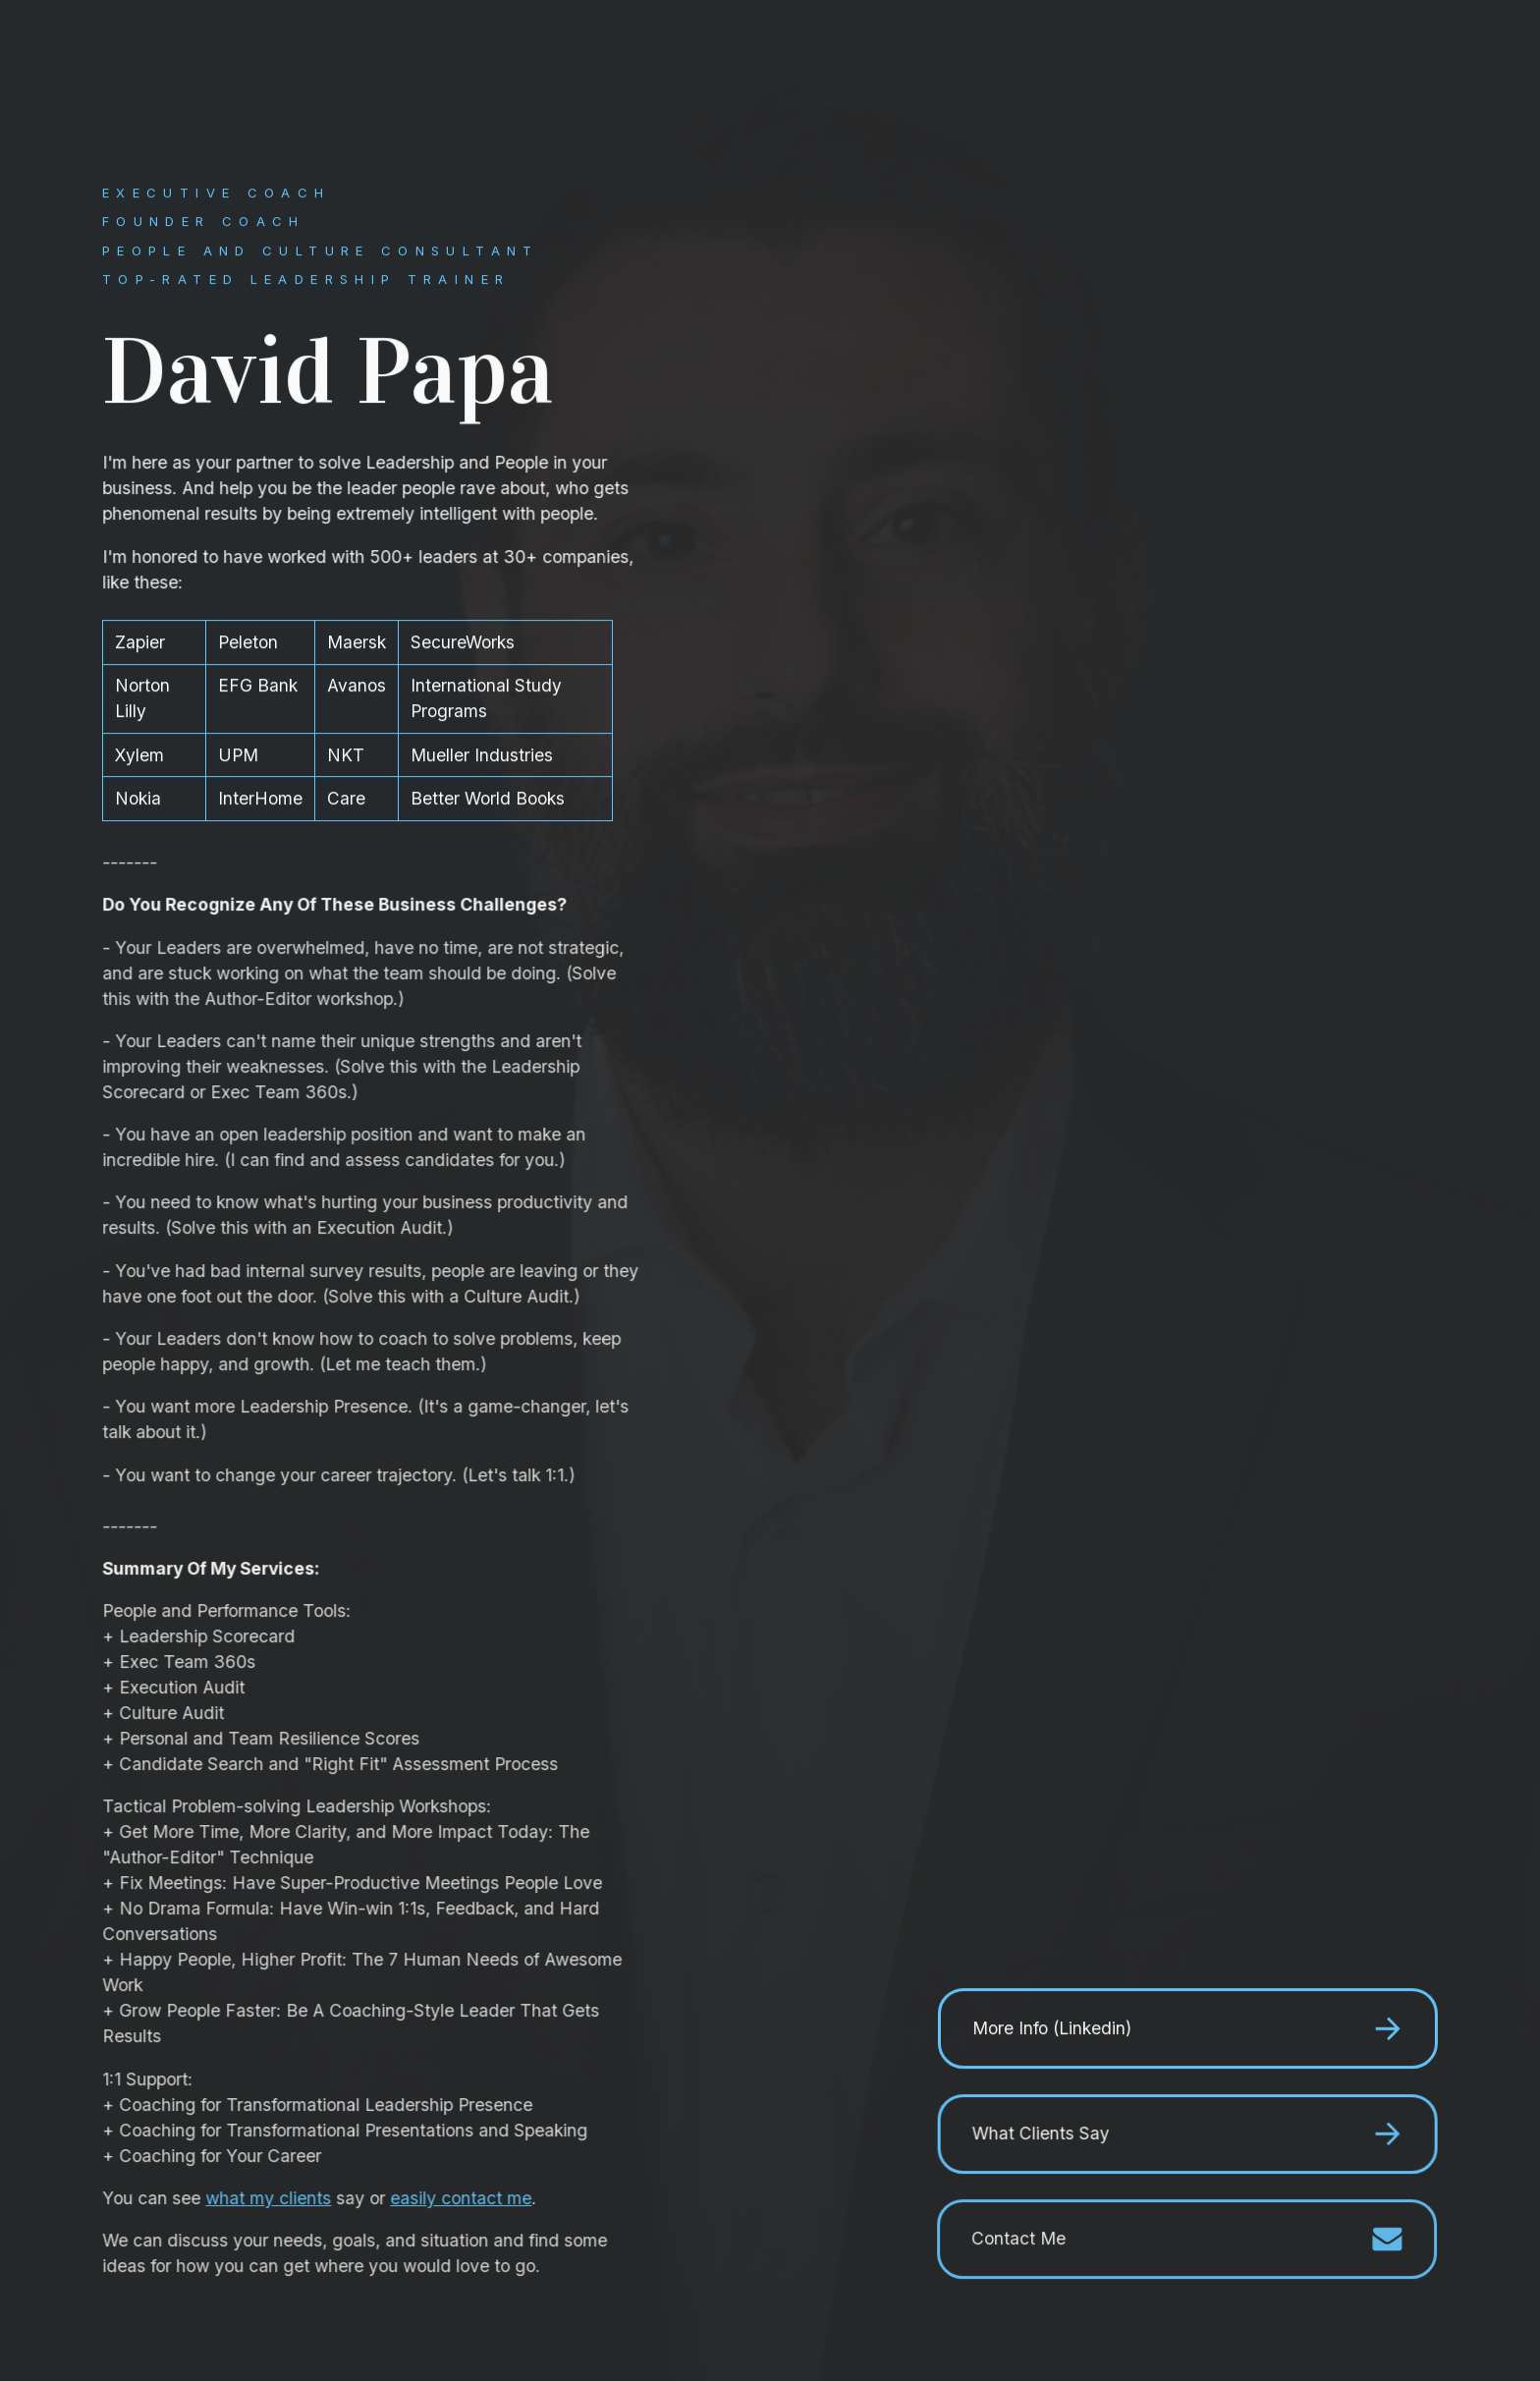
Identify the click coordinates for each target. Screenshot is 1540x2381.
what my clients (270, 2198)
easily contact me (462, 2198)
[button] (1187, 2029)
